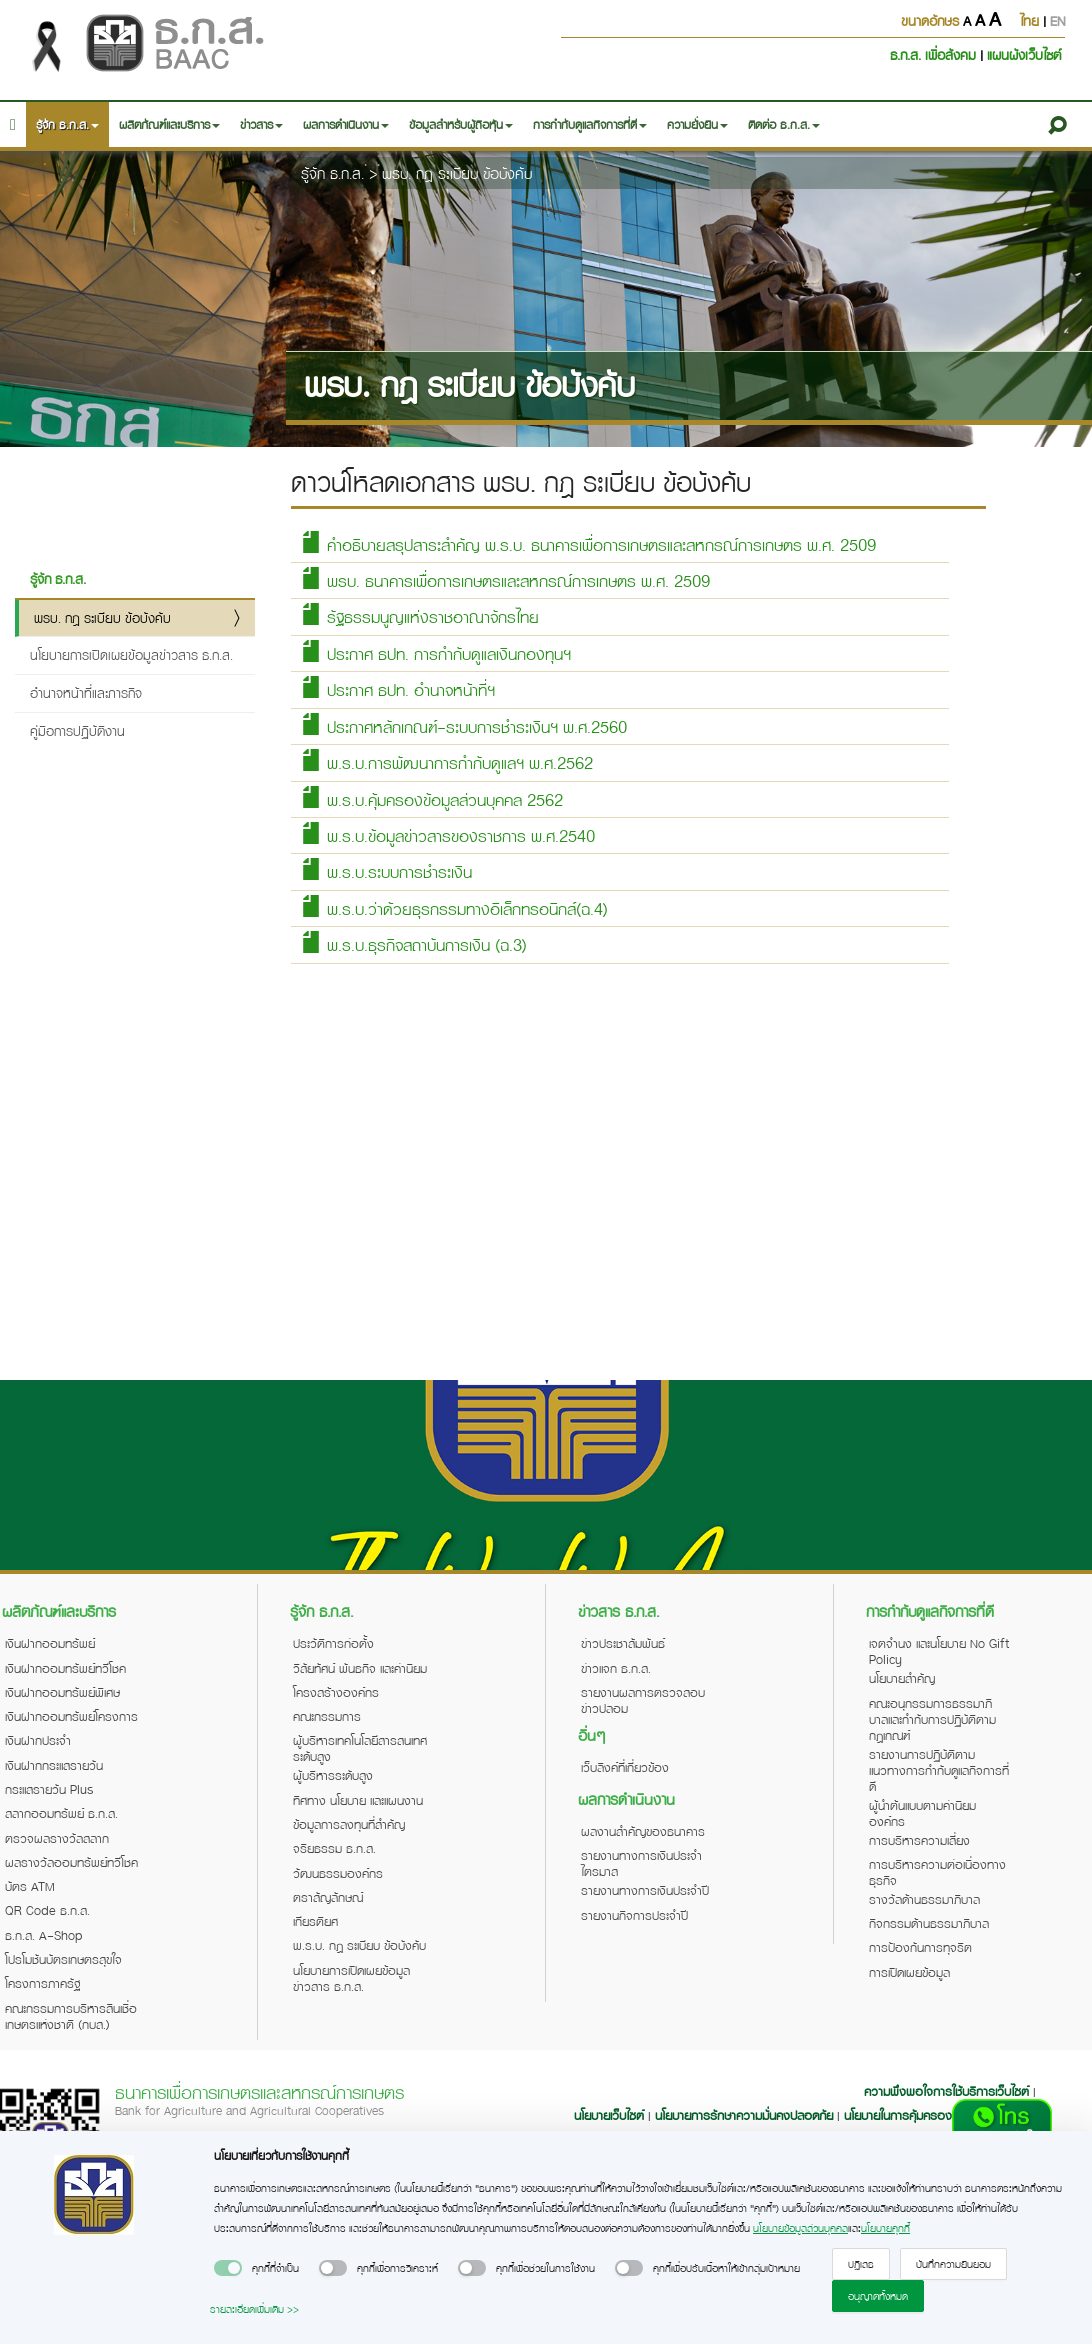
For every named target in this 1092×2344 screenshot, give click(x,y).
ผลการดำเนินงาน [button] (346, 124)
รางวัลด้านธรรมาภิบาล (924, 1899)
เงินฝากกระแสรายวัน (54, 1765)
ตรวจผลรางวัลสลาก (57, 1838)
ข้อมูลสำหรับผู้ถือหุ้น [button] (461, 124)
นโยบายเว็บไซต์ (609, 2115)
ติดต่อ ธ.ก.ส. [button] (784, 124)
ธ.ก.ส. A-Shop (44, 1935)
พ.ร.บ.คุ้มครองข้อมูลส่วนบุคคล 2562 (431, 798)
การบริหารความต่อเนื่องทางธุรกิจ (937, 1872)
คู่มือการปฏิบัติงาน (77, 730)
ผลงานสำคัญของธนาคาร (643, 1831)
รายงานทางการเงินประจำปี (645, 1890)
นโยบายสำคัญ (902, 1678)
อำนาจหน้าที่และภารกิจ (86, 692)
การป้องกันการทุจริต (920, 1947)
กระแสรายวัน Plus (49, 1789)
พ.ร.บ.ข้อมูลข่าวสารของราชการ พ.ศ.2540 (447, 834)
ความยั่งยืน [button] (697, 124)
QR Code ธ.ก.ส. (47, 1910)
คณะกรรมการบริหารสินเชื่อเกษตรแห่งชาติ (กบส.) (71, 2016)
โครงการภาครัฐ (43, 1983)
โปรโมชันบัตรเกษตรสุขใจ (63, 1959)
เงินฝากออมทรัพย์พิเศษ (62, 1692)
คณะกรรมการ (327, 1716)
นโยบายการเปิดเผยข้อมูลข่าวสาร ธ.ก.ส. (131, 654)
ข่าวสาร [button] (261, 124)
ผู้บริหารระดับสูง (333, 1775)
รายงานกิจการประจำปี (634, 1915)
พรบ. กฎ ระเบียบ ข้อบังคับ (457, 173)
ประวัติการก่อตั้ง (333, 1643)
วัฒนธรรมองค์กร (338, 1873)
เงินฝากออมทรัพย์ (50, 1643)
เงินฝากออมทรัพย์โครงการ (71, 1716)
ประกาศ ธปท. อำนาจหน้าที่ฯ (397, 688)
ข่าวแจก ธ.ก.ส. (616, 1668)
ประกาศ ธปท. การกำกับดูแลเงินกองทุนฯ (435, 652)
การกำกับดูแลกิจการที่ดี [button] (590, 124)
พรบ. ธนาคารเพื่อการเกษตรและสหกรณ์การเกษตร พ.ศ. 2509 (505, 579)
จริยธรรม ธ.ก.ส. (334, 1848)
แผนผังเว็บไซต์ (1024, 54)
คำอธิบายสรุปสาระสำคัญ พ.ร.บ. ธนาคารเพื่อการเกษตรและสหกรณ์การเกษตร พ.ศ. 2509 (588, 543)
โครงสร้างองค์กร (336, 1692)
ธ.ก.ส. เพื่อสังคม (935, 54)
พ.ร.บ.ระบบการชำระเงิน (386, 870)
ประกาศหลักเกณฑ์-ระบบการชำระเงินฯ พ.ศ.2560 (463, 725)
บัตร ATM (30, 1886)
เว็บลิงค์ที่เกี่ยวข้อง (625, 1767)
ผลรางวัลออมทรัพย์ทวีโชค (71, 1862)
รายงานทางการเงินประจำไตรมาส (641, 1863)
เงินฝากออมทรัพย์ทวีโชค (65, 1668)
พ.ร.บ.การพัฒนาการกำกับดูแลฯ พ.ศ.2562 (446, 761)
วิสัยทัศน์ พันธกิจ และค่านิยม (360, 1668)
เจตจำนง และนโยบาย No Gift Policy (939, 1651)
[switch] (228, 2268)
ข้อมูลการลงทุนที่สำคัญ (349, 1824)
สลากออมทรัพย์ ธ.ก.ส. (61, 1813)
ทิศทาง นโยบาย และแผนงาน (358, 1800)
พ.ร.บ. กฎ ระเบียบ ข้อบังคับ (359, 1945)
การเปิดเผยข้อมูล (909, 1972)
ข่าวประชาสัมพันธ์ (623, 1643)
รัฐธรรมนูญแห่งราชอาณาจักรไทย (419, 615)
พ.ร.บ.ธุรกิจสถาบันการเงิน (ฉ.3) (413, 943)
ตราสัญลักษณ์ (328, 1897)
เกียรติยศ (315, 1921)
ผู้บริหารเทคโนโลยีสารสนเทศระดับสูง (360, 1748)
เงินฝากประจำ (38, 1740)
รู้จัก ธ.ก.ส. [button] (67, 124)
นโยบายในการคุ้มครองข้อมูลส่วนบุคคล (936, 2115)
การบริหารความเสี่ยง (919, 1840)
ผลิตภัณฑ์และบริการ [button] (169, 124)
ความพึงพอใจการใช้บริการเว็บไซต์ (948, 2091)
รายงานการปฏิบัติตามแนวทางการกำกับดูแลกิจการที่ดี (939, 1770)
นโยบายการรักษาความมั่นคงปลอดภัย (744, 2115)
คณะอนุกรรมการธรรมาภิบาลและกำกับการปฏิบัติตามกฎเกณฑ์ (932, 1719)
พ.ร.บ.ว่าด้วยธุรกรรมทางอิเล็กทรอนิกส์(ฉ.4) (454, 907)
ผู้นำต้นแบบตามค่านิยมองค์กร (922, 1813)
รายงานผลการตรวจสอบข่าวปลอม (643, 1700)
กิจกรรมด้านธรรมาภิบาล (929, 1923)
